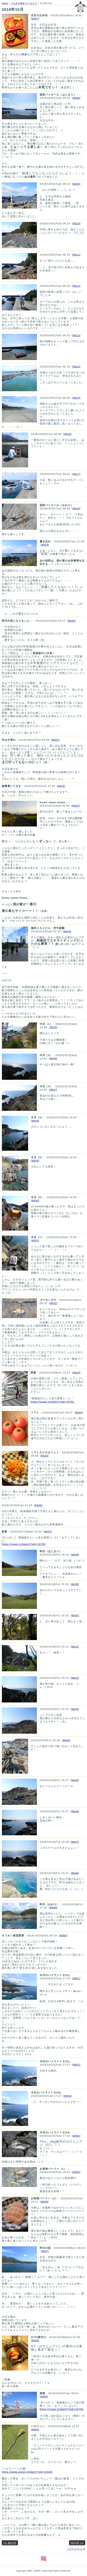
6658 (35, 2340)
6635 (44, 1455)
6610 (76, 223)
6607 (35, 18)
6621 (55, 739)
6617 (76, 473)
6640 (75, 1615)
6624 (67, 931)
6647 (75, 1841)
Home (5, 3)
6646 (75, 1811)
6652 (76, 2064)
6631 (35, 1240)
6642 (75, 1677)
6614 (76, 366)
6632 (53, 1303)
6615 (76, 397)
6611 (76, 254)
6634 (79, 1412)
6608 (76, 97)
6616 (67, 434)
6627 (53, 1089)
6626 (53, 1058)
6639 (75, 1584)
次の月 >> (77, 2542)
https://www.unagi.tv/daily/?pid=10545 (27, 2471)
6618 (76, 508)
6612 (76, 285)
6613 (76, 335)
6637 (48, 1531)
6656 (44, 2201)
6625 (53, 1027)
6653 (67, 2095)
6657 (45, 2251)
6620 (71, 620)
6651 (76, 1978)
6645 (75, 1780)
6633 (76, 1372)
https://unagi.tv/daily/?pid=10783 (62, 2409)
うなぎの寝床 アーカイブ (24, 3)
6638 (75, 1554)
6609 (76, 183)
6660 (35, 2429)
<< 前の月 (9, 2542)
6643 (75, 1709)
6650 (63, 1935)
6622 (61, 785)
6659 (44, 2396)
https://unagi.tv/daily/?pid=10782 (24, 1544)
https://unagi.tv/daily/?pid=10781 (52, 1401)
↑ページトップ (76, 2548)
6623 (75, 805)
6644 (66, 1740)
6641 (75, 1646)
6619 (45, 544)
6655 (76, 2172)
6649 (53, 1907)
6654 (76, 2135)
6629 (35, 1160)
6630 (35, 1200)
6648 (75, 1873)
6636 (38, 1505)
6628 (35, 1120)
